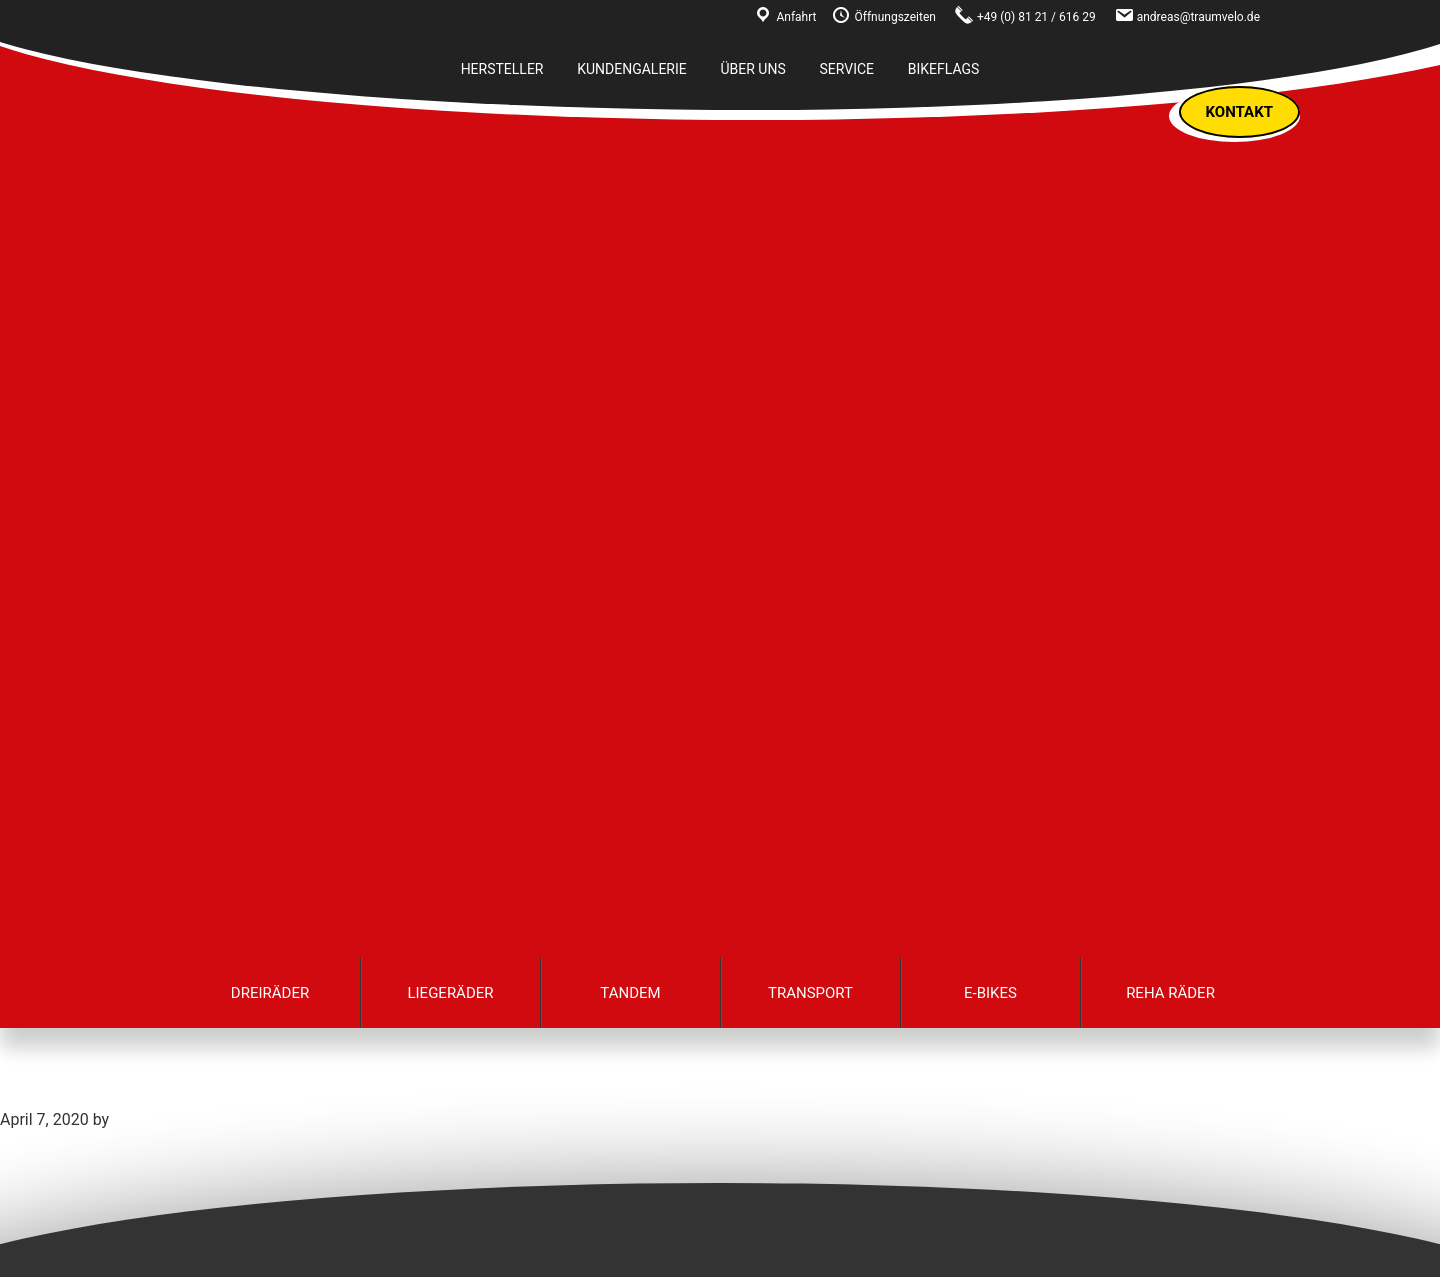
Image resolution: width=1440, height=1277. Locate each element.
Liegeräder (450, 993)
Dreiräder (270, 993)
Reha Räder (1170, 993)
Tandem (630, 993)
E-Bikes (990, 993)
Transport (810, 993)
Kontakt (1239, 112)
